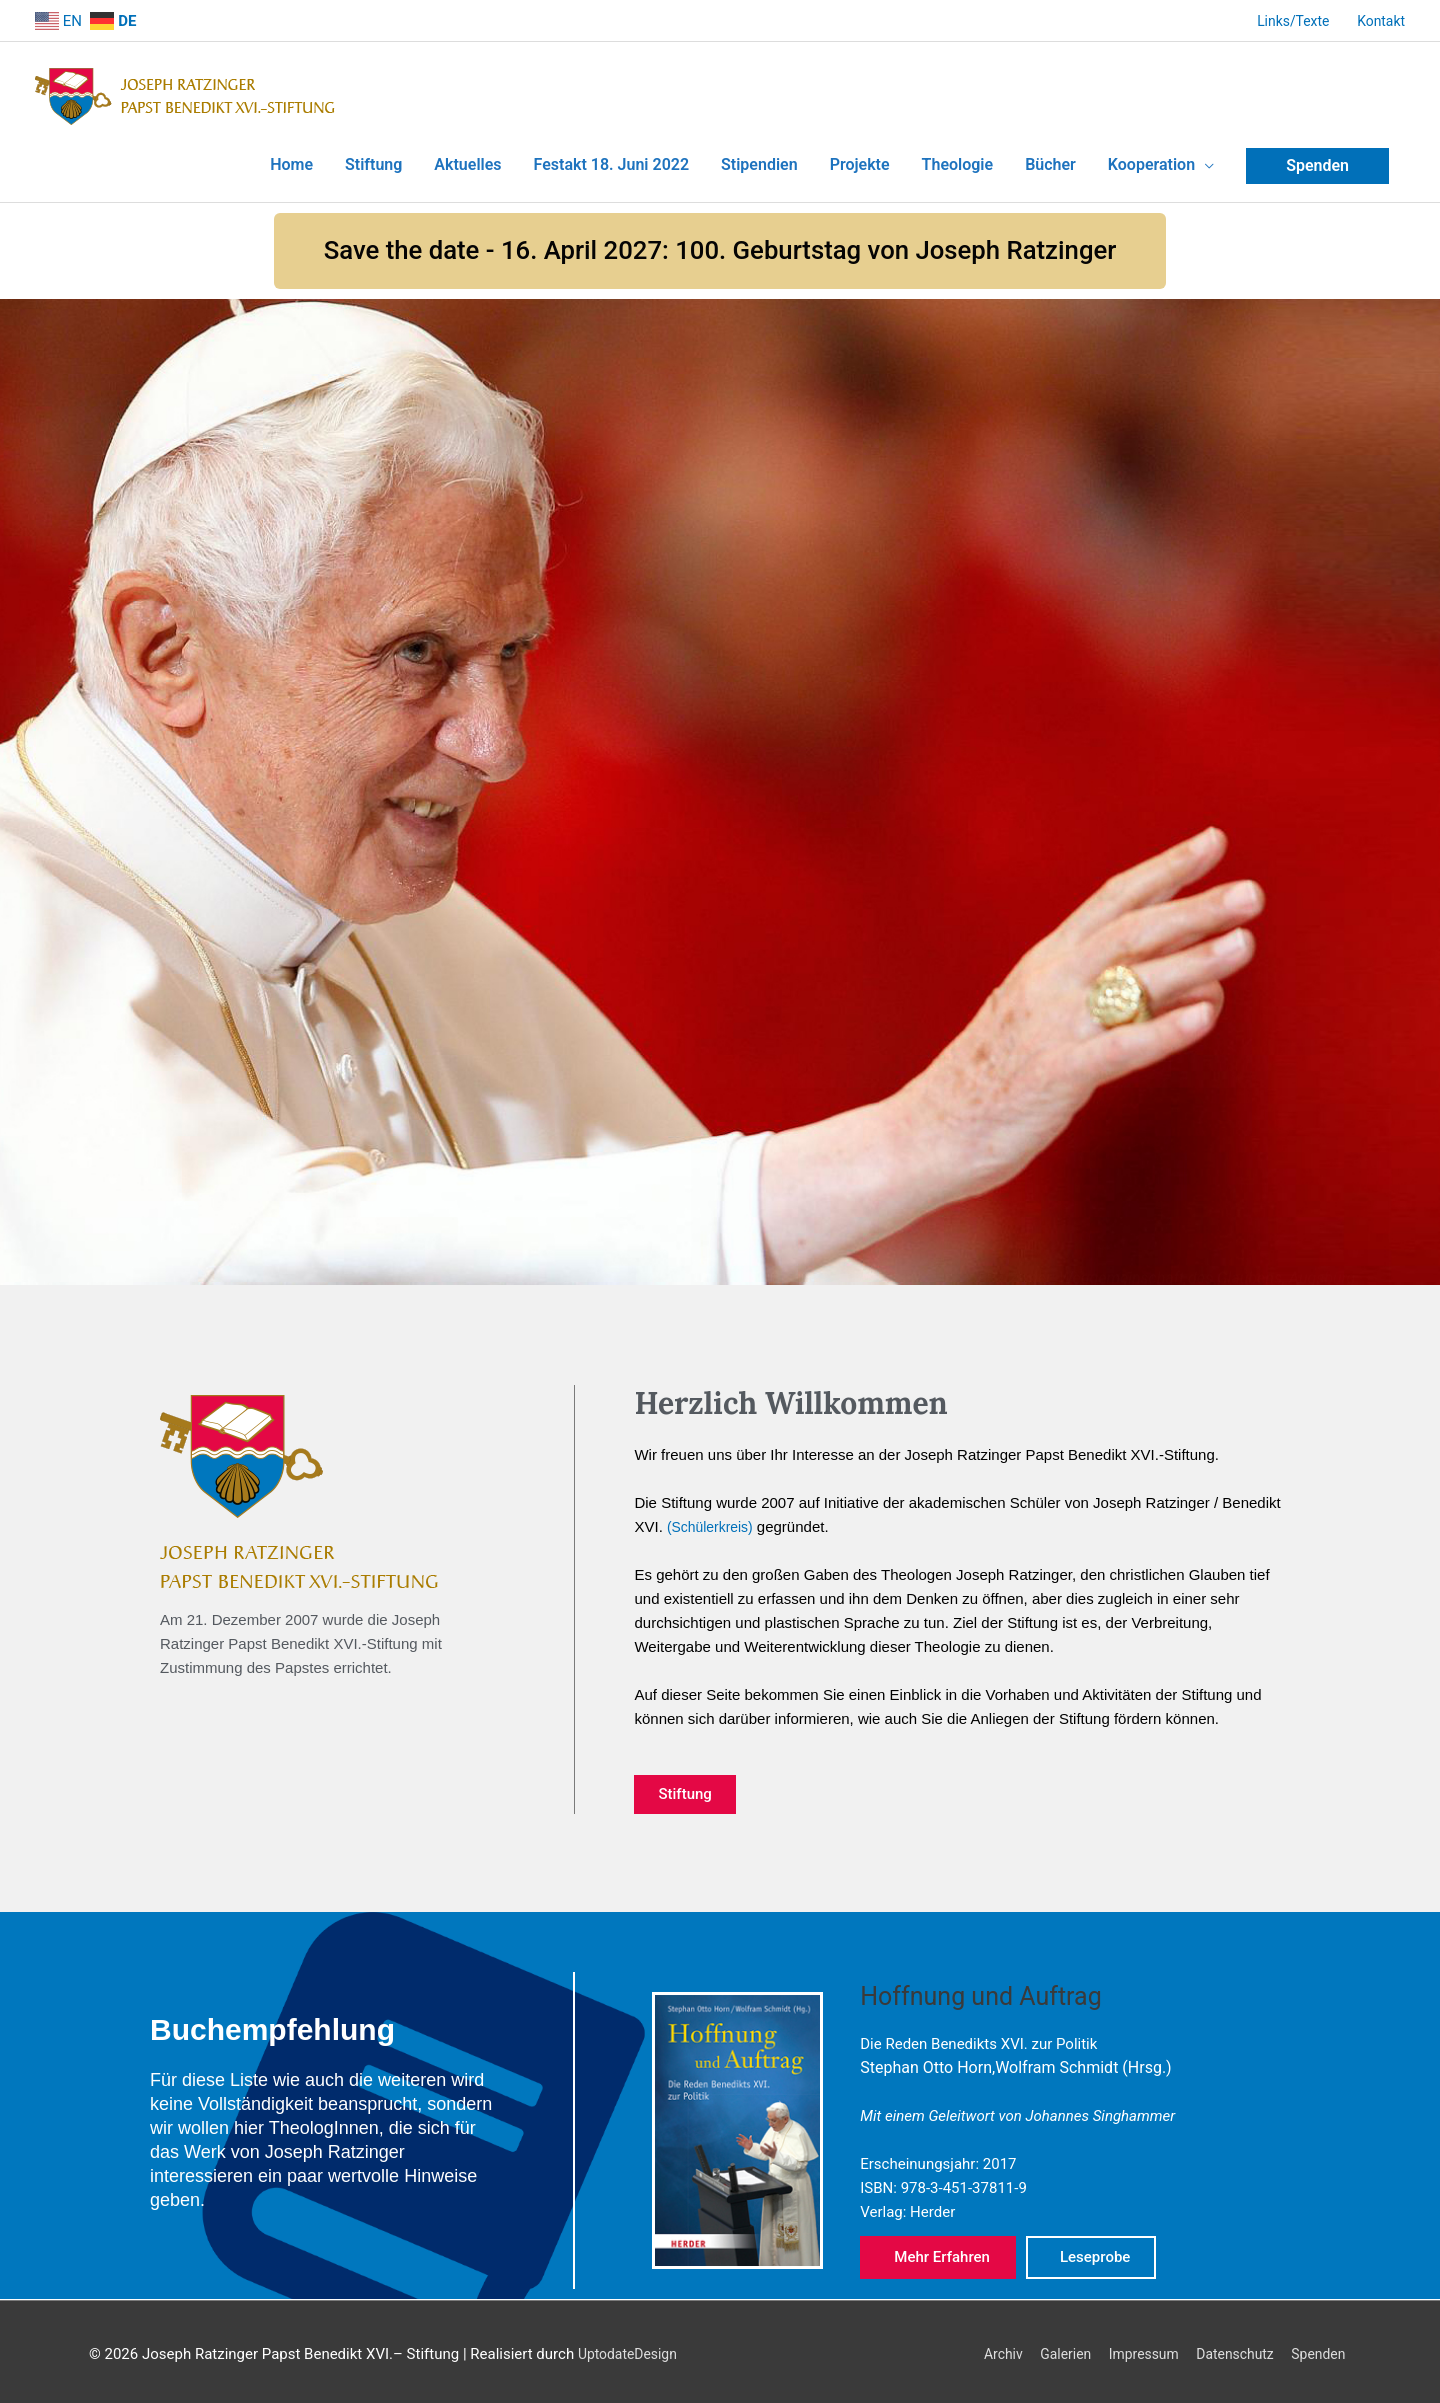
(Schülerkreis (711, 1521)
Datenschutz (1232, 2349)
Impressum (1133, 2349)
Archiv (983, 2349)
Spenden (1322, 2349)
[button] (720, 244)
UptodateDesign (631, 2349)
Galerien (1049, 2349)
